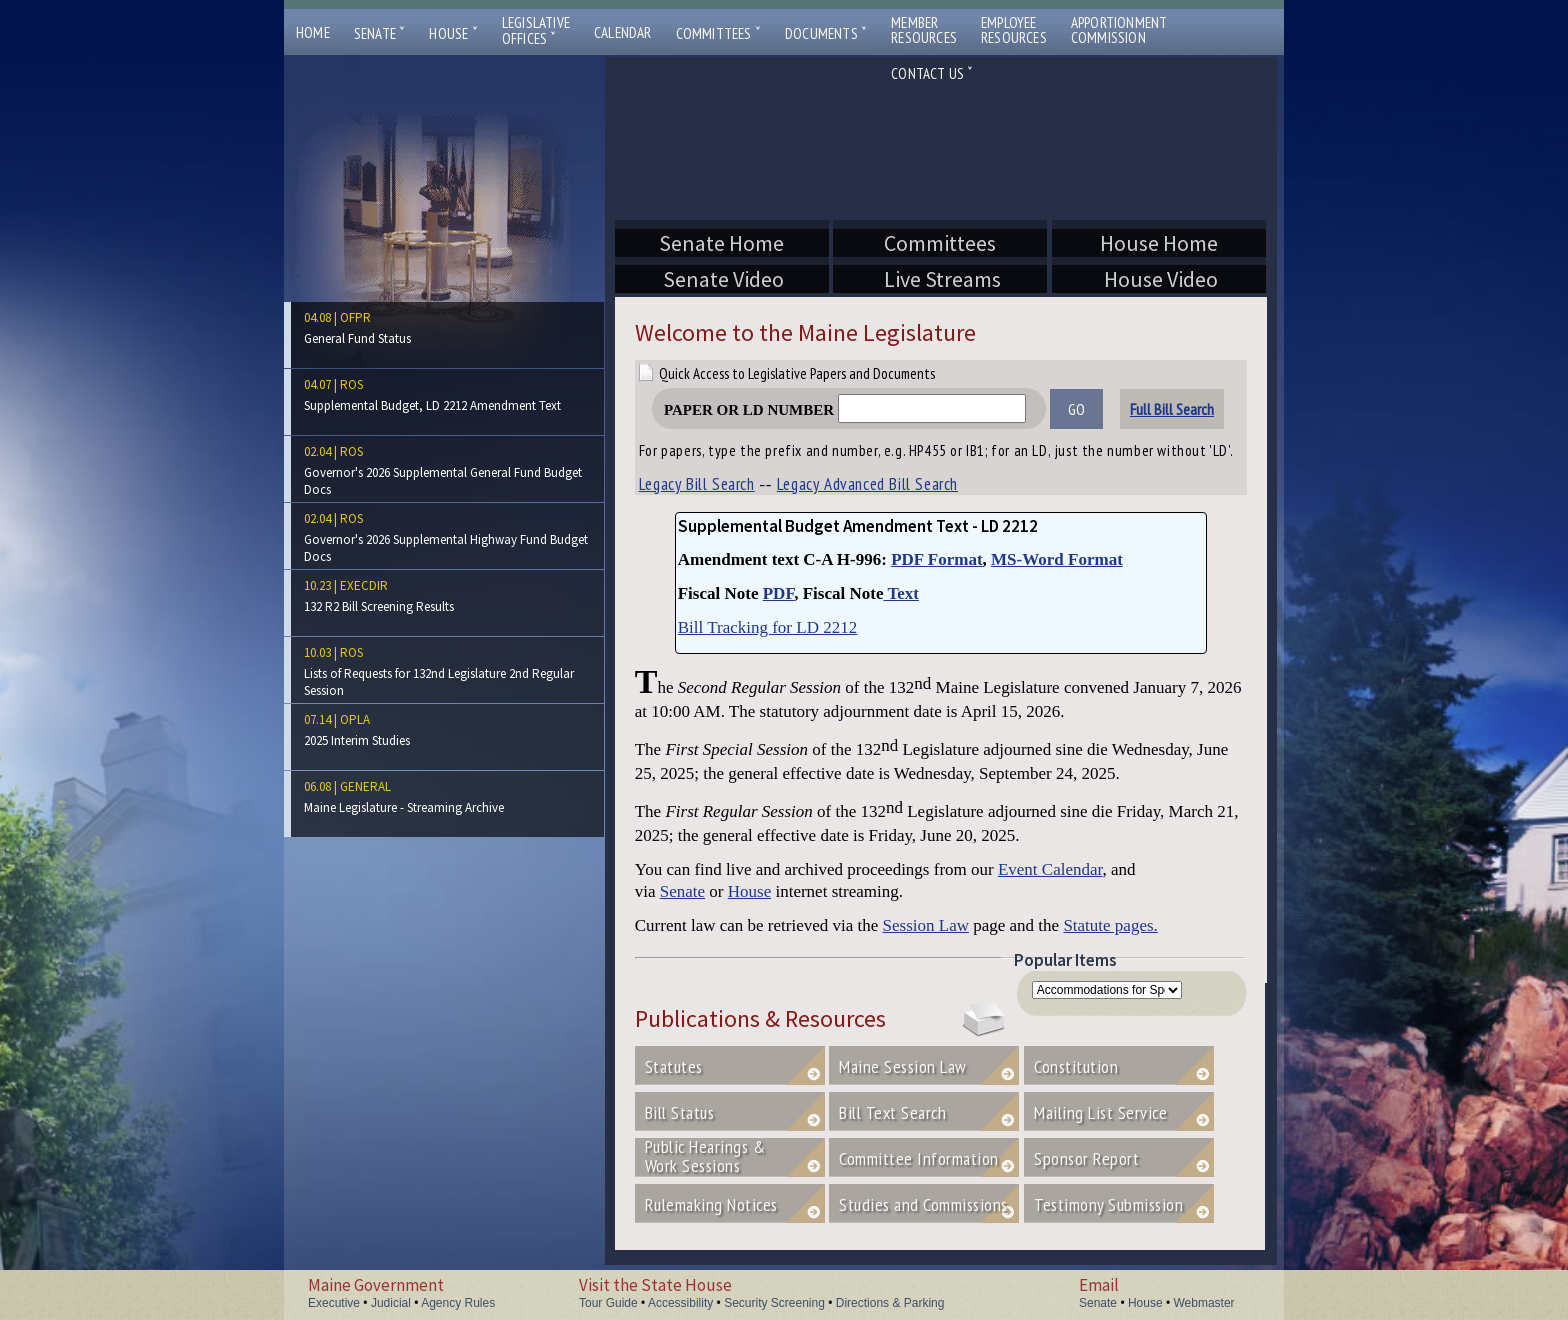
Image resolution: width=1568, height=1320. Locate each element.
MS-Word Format (1057, 559)
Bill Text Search (892, 1112)
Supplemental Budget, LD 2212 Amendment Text (432, 405)
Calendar (623, 32)
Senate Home (721, 243)
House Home (1159, 243)
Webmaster (1203, 1303)
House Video (1159, 279)
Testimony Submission (1108, 1204)
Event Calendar (1050, 869)
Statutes (674, 1066)
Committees (718, 33)
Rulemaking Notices (711, 1204)
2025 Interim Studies (357, 740)
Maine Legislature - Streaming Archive (404, 807)
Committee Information (919, 1158)
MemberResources (924, 30)
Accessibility (680, 1303)
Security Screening (774, 1303)
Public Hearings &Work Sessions (705, 1156)
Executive (334, 1303)
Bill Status (680, 1112)
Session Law (926, 925)
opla (355, 719)
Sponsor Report (1086, 1158)
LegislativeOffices (536, 31)
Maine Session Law (903, 1066)
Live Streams (940, 279)
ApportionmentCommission (1119, 30)
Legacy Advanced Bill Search (867, 484)
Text (900, 593)
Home (313, 32)
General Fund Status (357, 338)
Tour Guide (608, 1303)
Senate (380, 33)
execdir (364, 585)
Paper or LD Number (845, 410)
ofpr (355, 317)
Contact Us (932, 73)
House (453, 33)
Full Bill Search (1172, 409)
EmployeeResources (1014, 30)
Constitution (1076, 1066)
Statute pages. (1110, 925)
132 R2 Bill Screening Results (379, 606)
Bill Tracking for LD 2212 (767, 627)
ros (351, 384)
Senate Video (722, 279)
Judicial (391, 1303)
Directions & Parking (890, 1303)
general (365, 786)
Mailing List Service (1121, 1112)
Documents (826, 33)
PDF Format (936, 559)
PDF (779, 593)
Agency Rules (458, 1303)
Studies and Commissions (923, 1204)
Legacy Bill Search (697, 484)
